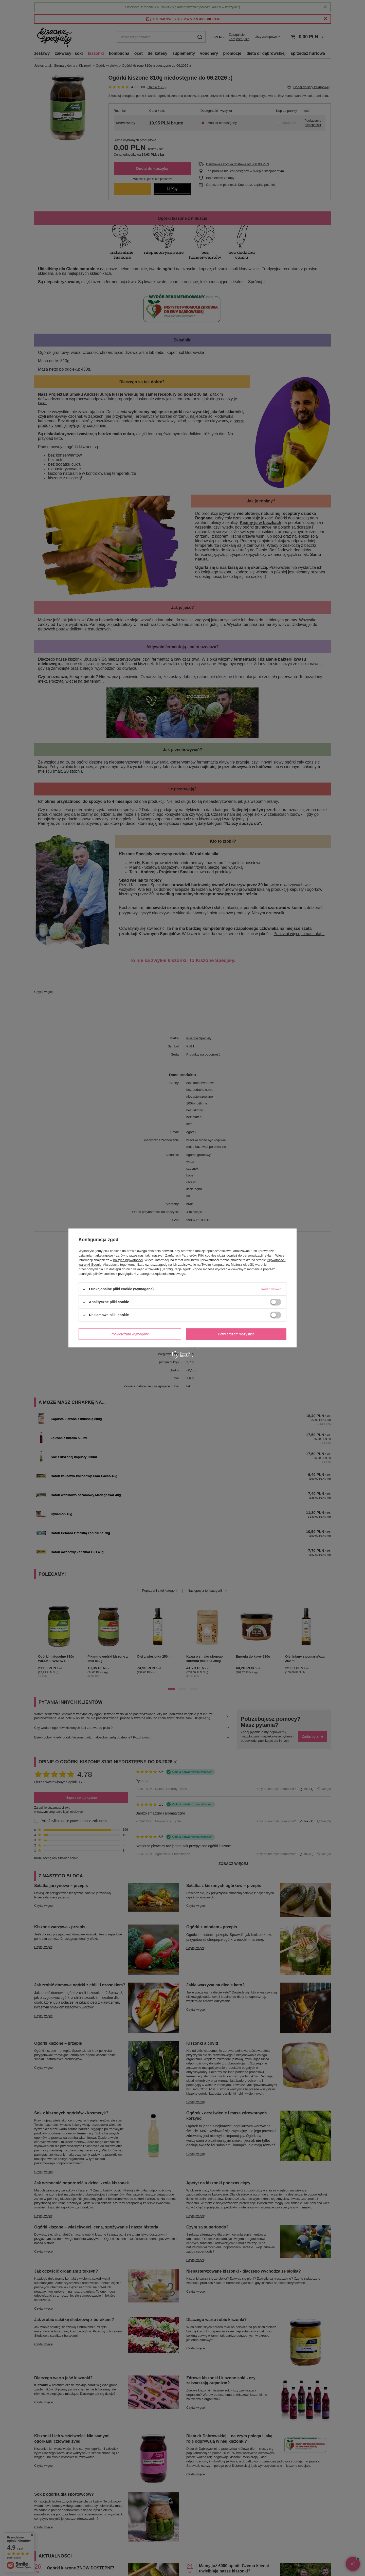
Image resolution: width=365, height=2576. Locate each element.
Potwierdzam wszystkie (236, 1334)
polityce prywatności (128, 1260)
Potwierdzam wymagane (130, 1334)
